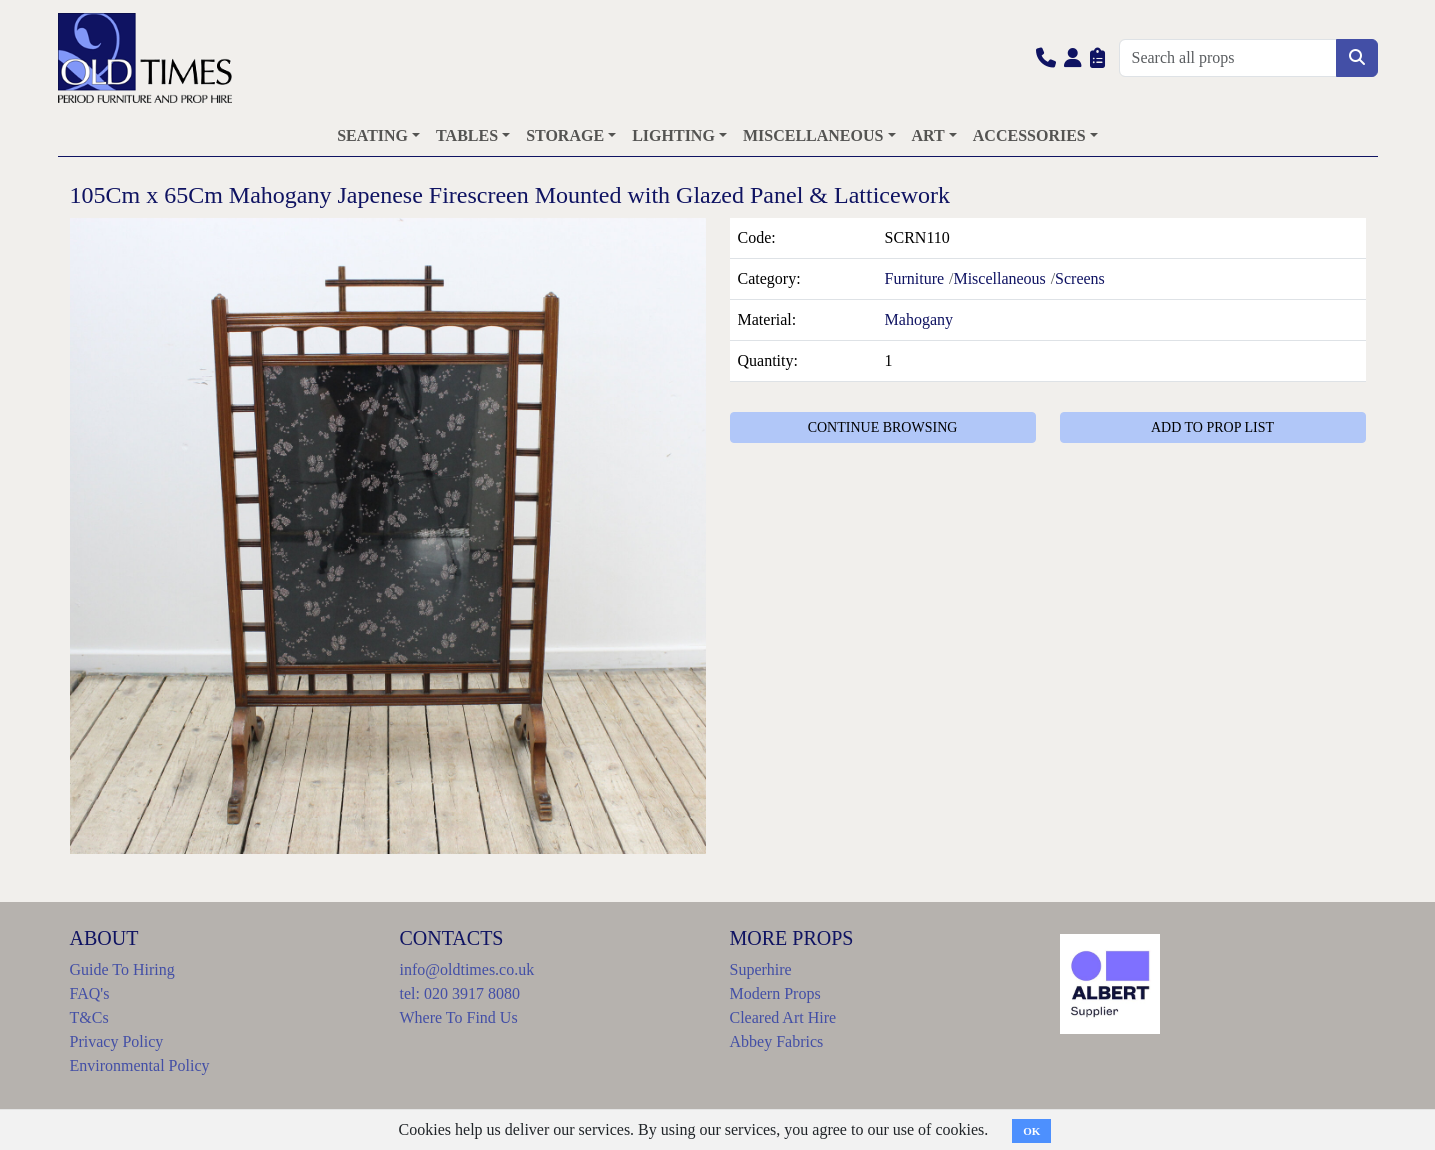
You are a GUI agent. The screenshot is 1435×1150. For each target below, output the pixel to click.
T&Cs (89, 1017)
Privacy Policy (117, 1041)
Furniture (915, 278)
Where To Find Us (459, 1017)
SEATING (372, 135)
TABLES (467, 135)
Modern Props (775, 993)
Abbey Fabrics (777, 1041)
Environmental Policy (140, 1065)
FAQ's (90, 993)
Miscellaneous (999, 278)
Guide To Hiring (122, 969)
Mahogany (919, 319)
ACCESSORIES (1029, 135)
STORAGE (565, 135)
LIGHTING (673, 135)
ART (928, 135)
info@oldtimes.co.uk (467, 969)
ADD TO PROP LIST (1212, 427)
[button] (1046, 57)
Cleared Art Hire (783, 1017)
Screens (1080, 278)
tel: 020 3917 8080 (460, 993)
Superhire (761, 969)
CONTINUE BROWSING (883, 427)
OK (1031, 1131)
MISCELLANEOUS (813, 135)
